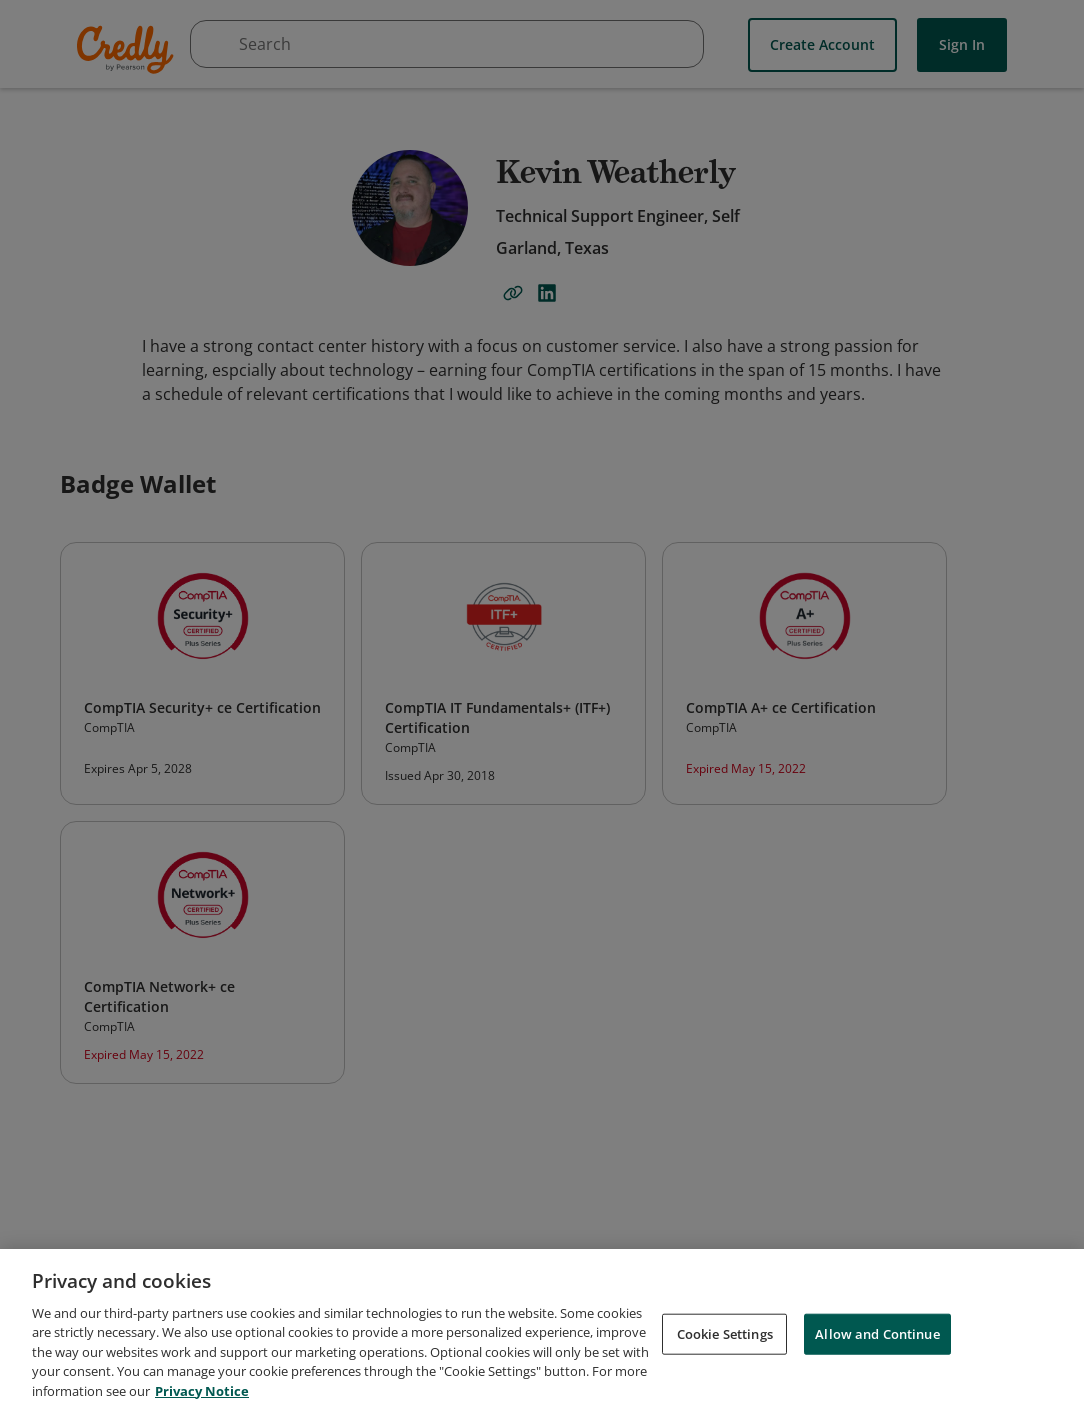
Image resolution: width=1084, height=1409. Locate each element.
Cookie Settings (725, 1343)
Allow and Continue (877, 1343)
